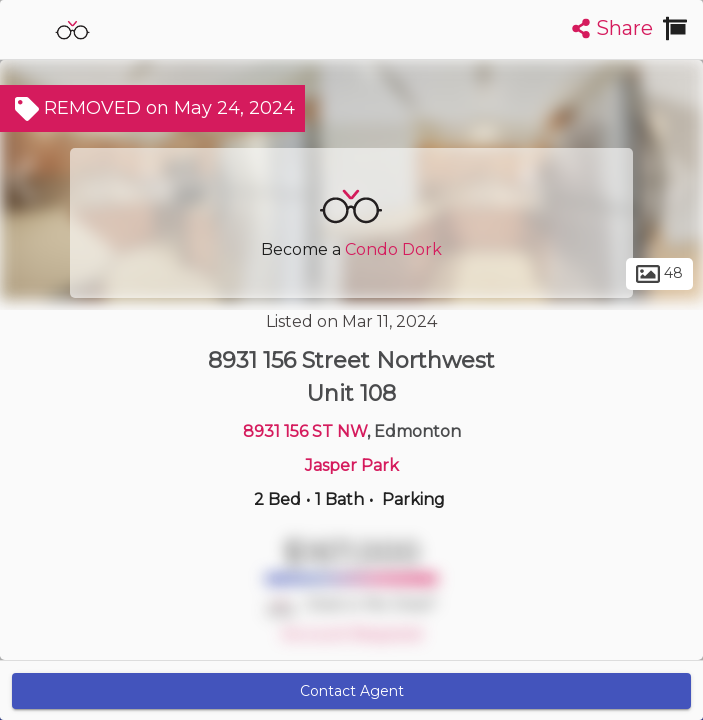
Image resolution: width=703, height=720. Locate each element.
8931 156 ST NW (305, 431)
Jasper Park (352, 465)
